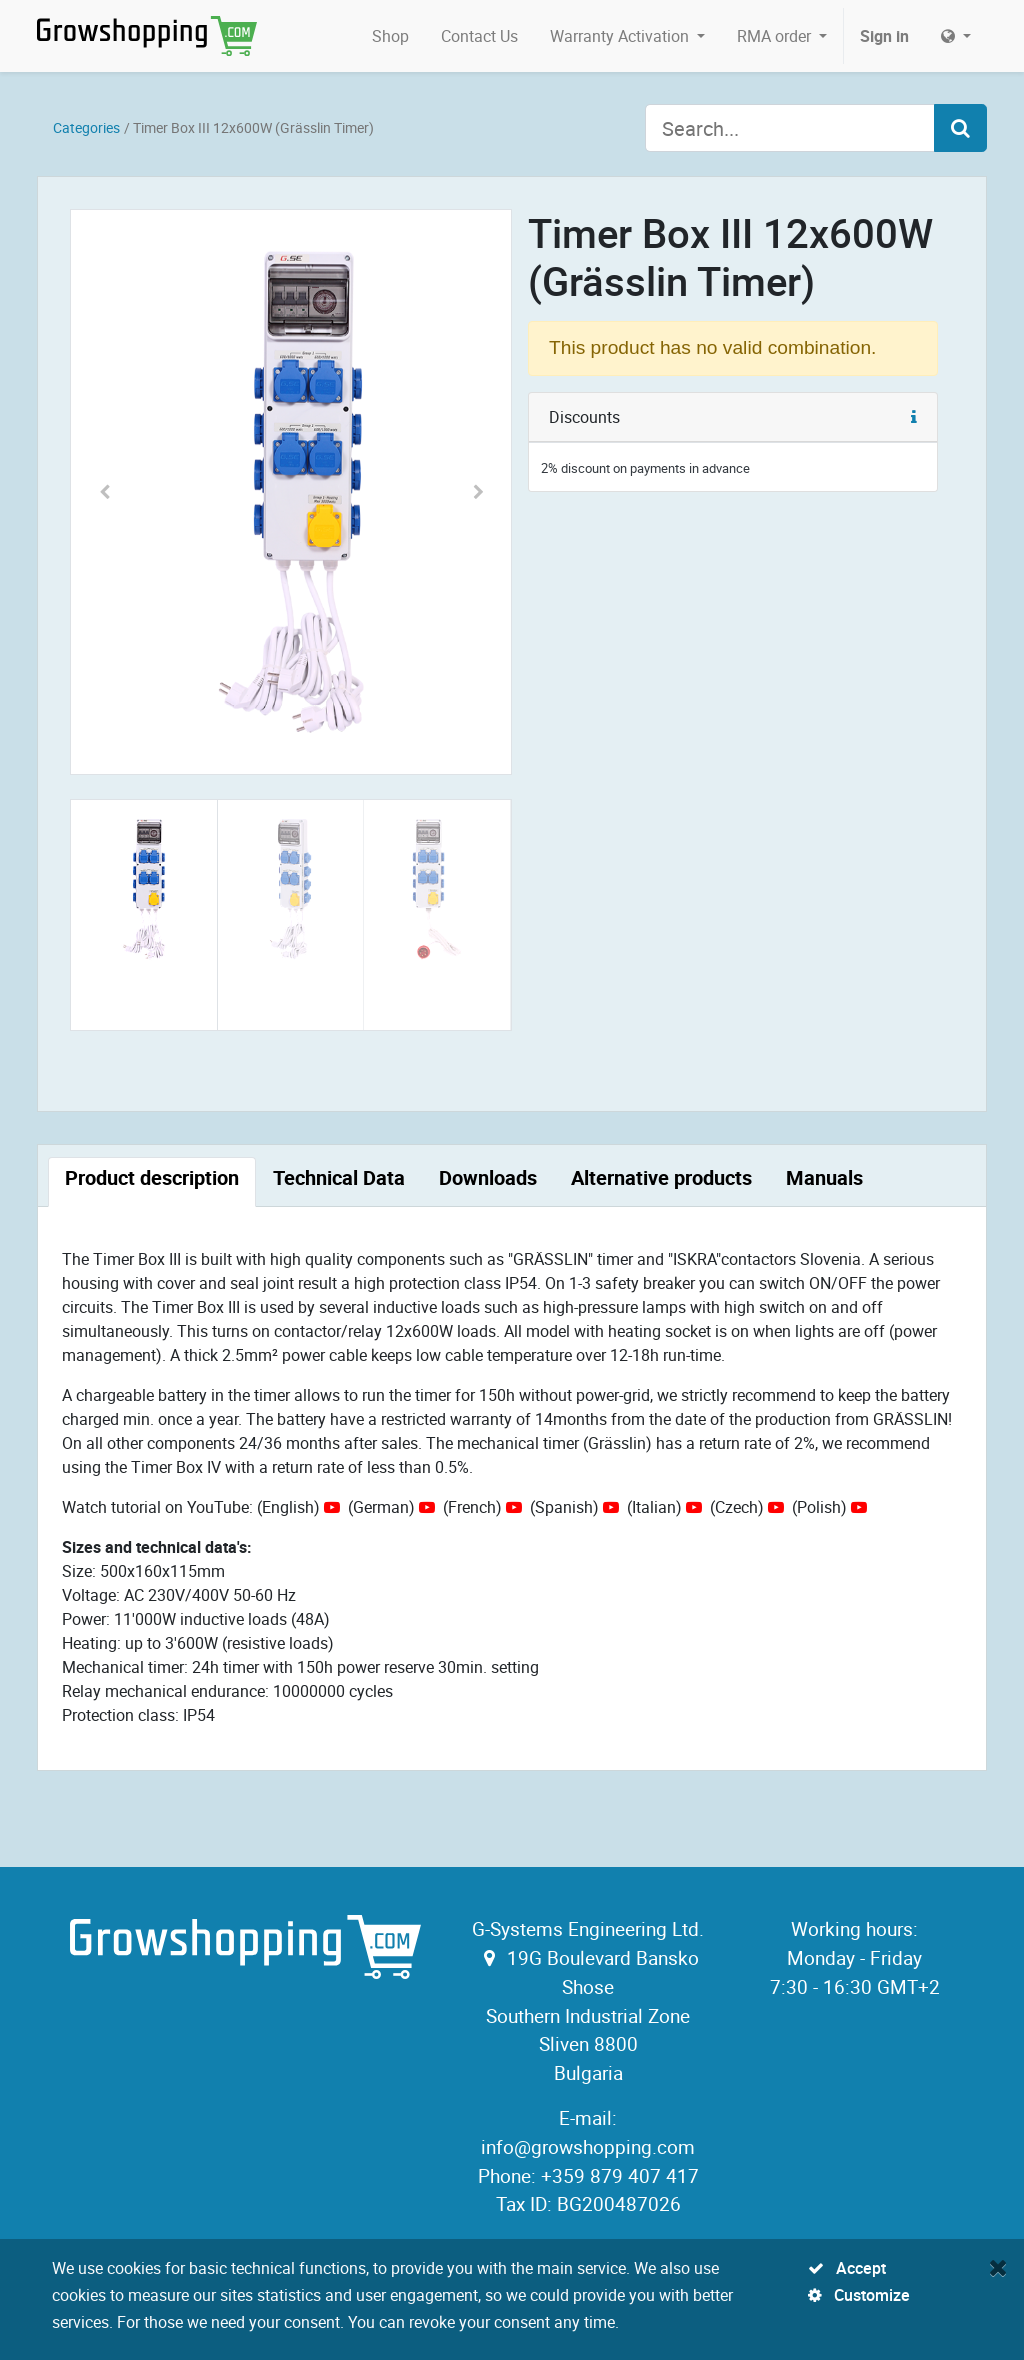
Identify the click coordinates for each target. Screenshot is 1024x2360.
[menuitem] (390, 36)
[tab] (152, 1182)
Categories (86, 127)
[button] (104, 492)
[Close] (998, 2267)
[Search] (960, 128)
